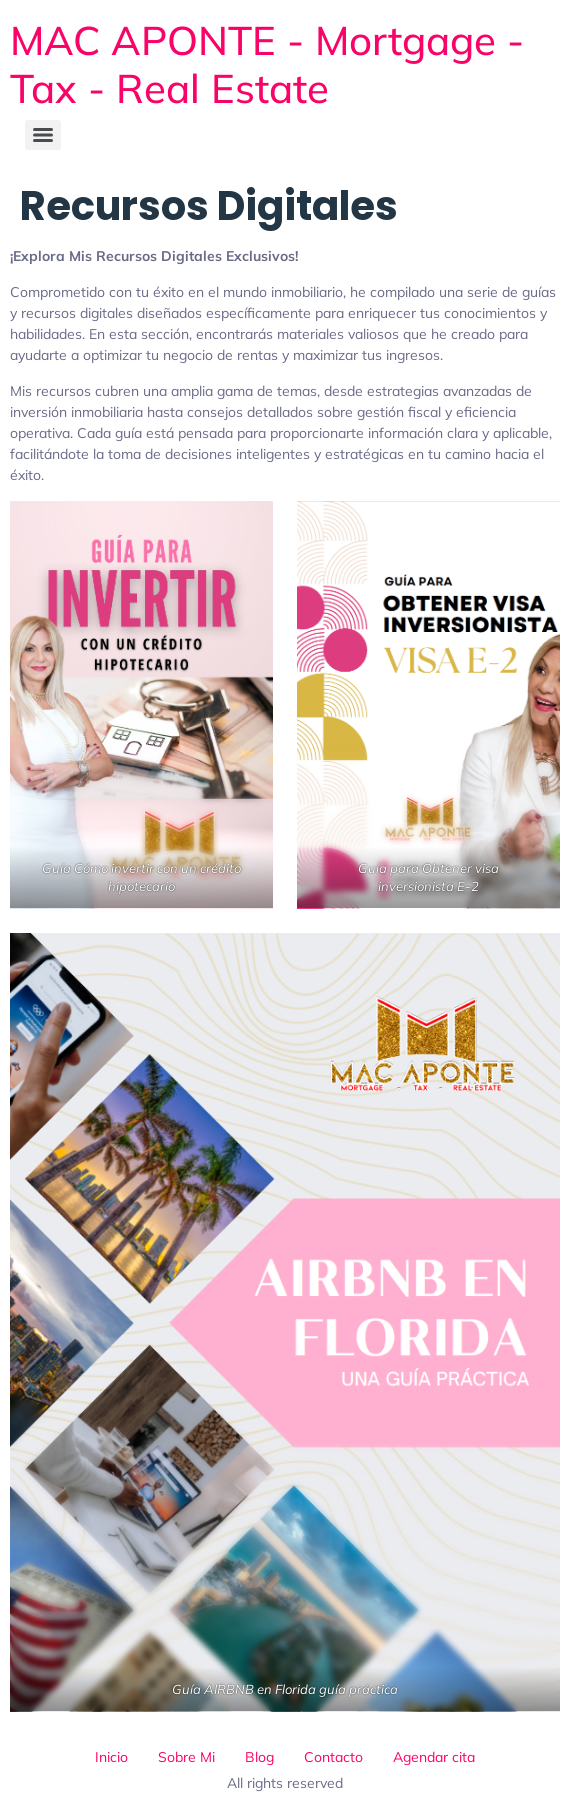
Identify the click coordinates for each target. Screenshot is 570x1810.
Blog (259, 1757)
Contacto (333, 1757)
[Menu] (43, 135)
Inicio (111, 1757)
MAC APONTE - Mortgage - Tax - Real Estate (267, 64)
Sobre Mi (186, 1757)
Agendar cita (434, 1757)
